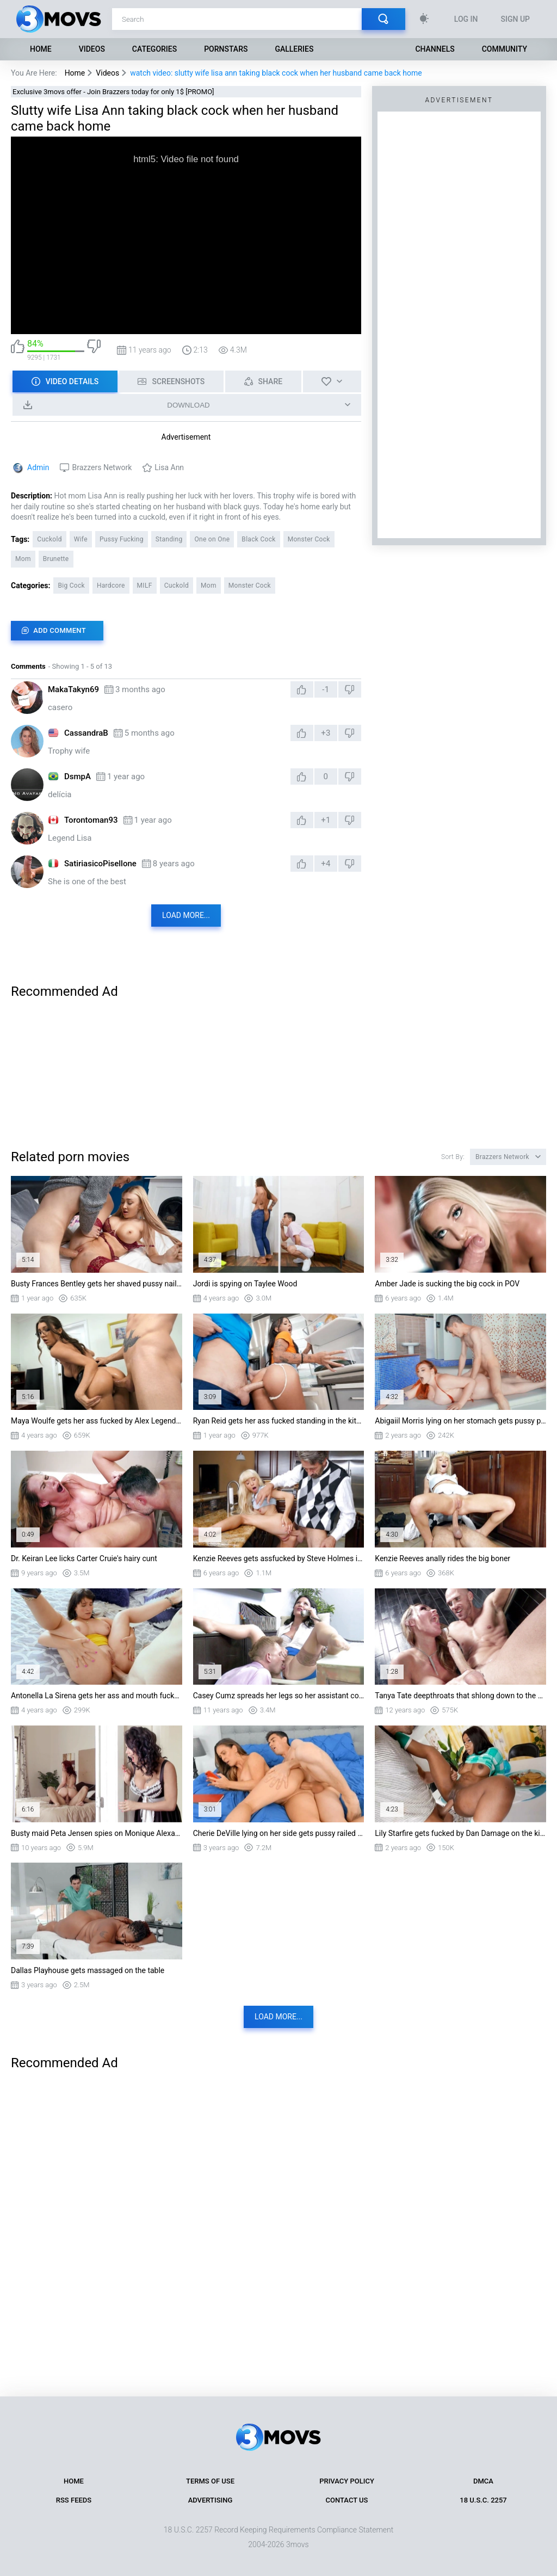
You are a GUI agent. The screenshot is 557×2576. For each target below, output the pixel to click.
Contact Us (347, 2500)
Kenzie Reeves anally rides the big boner (442, 1558)
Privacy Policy (346, 2481)
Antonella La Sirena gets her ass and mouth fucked (96, 1695)
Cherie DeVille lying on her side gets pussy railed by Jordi (278, 1833)
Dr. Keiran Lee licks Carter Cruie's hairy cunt (84, 1558)
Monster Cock (309, 539)
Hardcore (111, 585)
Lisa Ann (169, 467)
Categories (154, 49)
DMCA (483, 2481)
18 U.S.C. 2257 (483, 2500)
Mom (23, 559)
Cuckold (49, 539)
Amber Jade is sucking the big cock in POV (447, 1283)
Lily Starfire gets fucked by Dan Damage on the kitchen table (460, 1833)
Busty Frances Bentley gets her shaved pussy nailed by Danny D (96, 1283)
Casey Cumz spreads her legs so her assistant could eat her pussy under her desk (278, 1695)
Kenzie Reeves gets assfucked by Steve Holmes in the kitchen (278, 1558)
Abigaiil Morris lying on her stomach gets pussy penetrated (460, 1420)
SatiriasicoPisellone (100, 863)
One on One (212, 539)
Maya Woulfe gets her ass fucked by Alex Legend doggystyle (96, 1420)
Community (504, 49)
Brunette (56, 559)
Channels (434, 49)
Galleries (294, 49)
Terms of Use (210, 2481)
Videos (92, 49)
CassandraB (86, 733)
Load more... (186, 915)
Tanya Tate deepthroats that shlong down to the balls (460, 1695)
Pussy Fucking (122, 539)
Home (41, 49)
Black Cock (258, 539)
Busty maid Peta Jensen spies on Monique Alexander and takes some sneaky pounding (96, 1833)
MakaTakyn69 (73, 689)
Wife (81, 539)
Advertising (210, 2500)
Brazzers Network (102, 467)
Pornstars (225, 49)
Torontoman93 (91, 820)
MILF (144, 585)
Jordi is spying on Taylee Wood (245, 1283)
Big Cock (71, 585)
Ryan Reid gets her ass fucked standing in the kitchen (278, 1420)
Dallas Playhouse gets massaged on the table (87, 1970)
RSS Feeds (73, 2500)
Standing (169, 539)
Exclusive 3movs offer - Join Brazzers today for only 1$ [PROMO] (113, 92)
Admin (38, 467)
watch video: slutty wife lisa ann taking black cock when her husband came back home (276, 73)
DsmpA (77, 776)
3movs (297, 2544)
